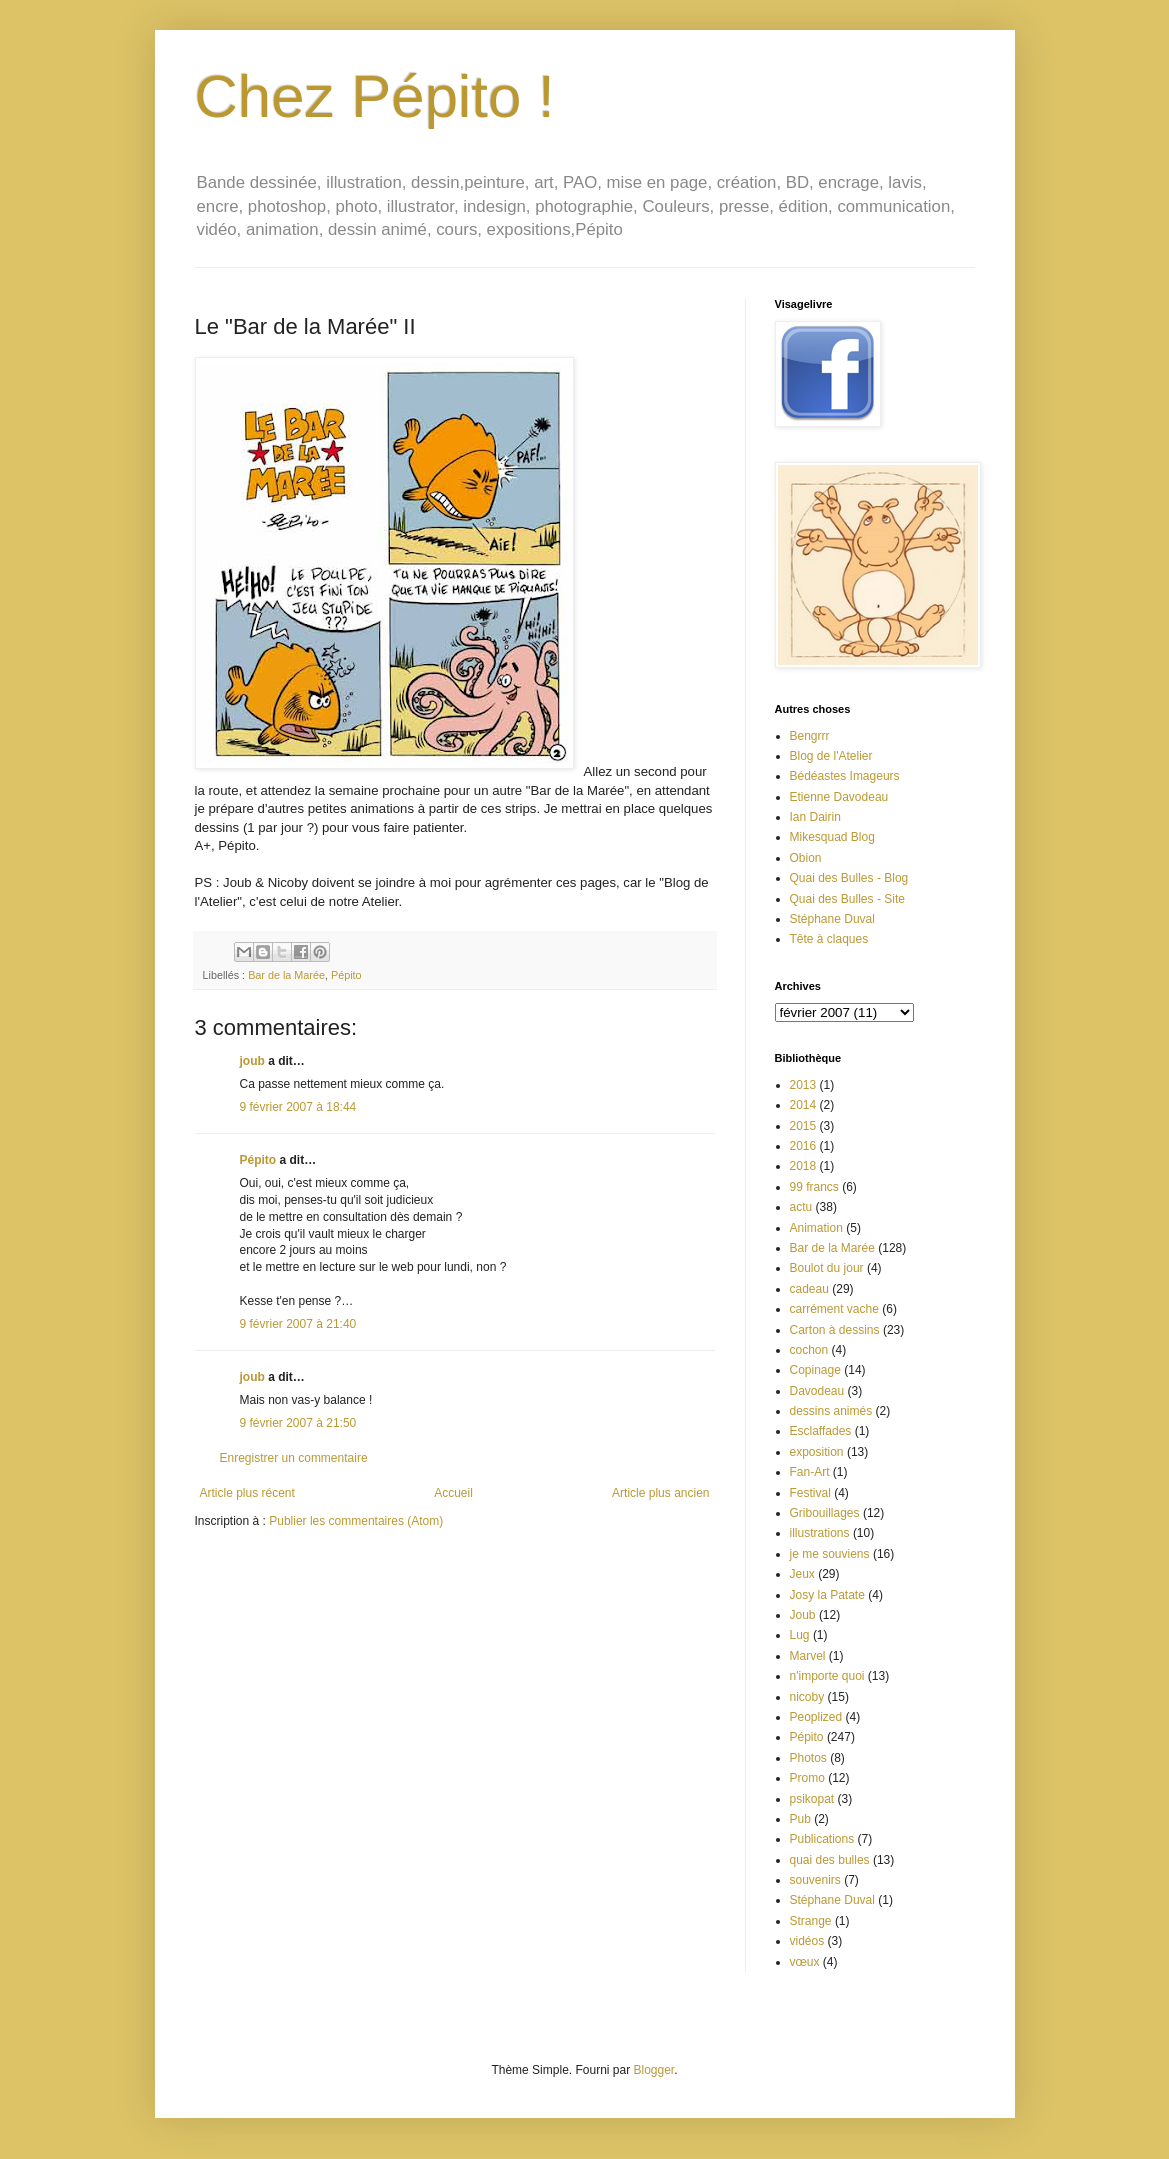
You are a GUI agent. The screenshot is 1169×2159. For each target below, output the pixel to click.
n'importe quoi (827, 1676)
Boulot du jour (827, 1268)
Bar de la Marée (286, 975)
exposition (817, 1452)
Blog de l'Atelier (831, 756)
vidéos (807, 1941)
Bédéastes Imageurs (845, 776)
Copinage (815, 1370)
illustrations (820, 1533)
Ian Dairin (815, 817)
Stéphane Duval (832, 919)
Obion (806, 858)
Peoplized (816, 1717)
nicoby (807, 1697)
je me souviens (830, 1554)
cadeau (809, 1289)
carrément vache (834, 1309)
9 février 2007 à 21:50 (298, 1423)
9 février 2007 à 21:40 (298, 1324)
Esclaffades (821, 1431)
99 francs (814, 1187)
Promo (807, 1778)
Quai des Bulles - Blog (849, 878)
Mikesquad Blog (832, 837)
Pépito (346, 975)
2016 (803, 1146)
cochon (809, 1350)
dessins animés (831, 1411)
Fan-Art (810, 1472)
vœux (805, 1962)
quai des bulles (830, 1860)
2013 (803, 1085)
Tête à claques (829, 939)
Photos (808, 1758)
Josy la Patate (827, 1595)
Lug (800, 1635)
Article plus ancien (660, 1493)
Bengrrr (810, 736)
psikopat (812, 1799)
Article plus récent (247, 1493)
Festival (810, 1493)
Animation (816, 1228)
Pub (800, 1819)
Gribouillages (825, 1513)
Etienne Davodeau (839, 797)
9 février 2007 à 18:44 (298, 1107)
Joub (803, 1615)
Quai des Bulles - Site (847, 899)
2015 (803, 1126)
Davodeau (817, 1391)
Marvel (808, 1656)
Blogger (654, 2070)
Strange (811, 1921)
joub (252, 1061)
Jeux (802, 1574)
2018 (803, 1166)
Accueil (453, 1493)
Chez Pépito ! (375, 96)
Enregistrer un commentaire (294, 1458)
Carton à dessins (835, 1330)
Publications (822, 1839)
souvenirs (815, 1880)
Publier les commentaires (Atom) (356, 1521)
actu (801, 1207)
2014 (803, 1105)
